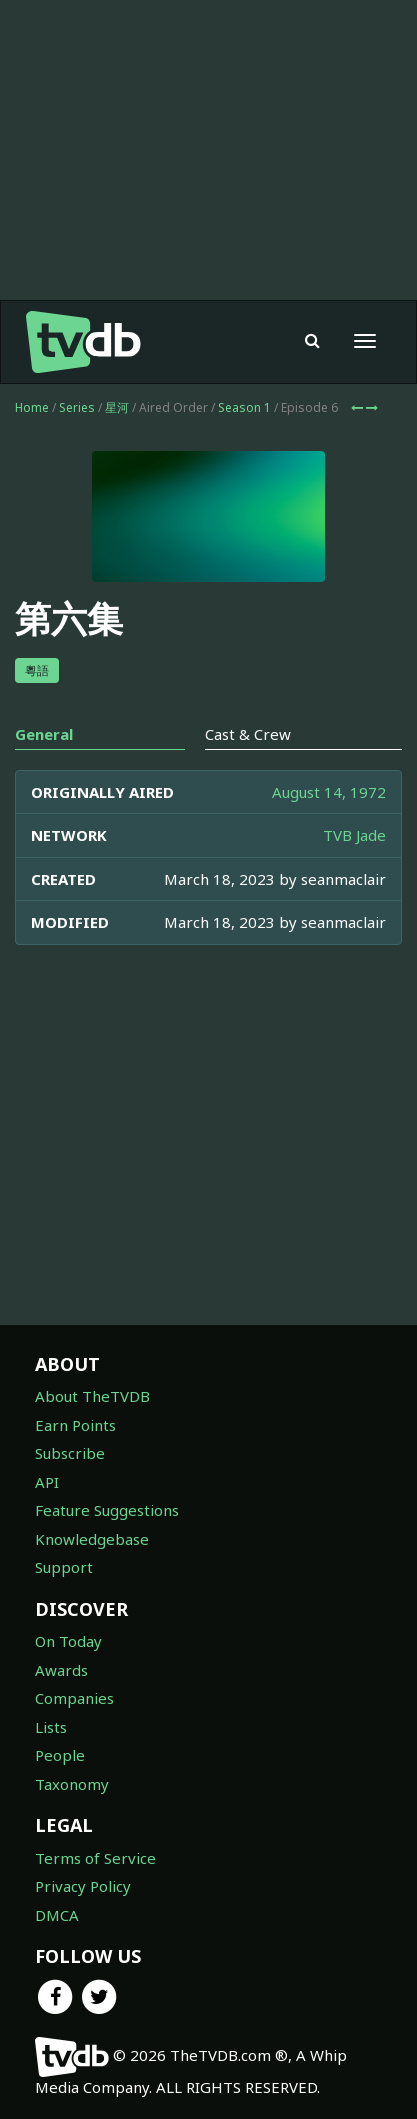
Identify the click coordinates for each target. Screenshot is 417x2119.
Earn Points (75, 1425)
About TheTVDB (92, 1396)
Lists (51, 1727)
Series (77, 407)
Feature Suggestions (107, 1510)
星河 (117, 407)
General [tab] (44, 734)
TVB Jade (354, 835)
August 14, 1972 (329, 792)
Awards (61, 1670)
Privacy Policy (83, 1886)
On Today (68, 1641)
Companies (74, 1698)
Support (64, 1567)
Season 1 (244, 407)
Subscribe (70, 1453)
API (47, 1482)
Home (32, 407)
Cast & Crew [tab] (248, 734)
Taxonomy (72, 1784)
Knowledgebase (92, 1539)
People (60, 1755)
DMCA (57, 1915)
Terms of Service (95, 1858)
